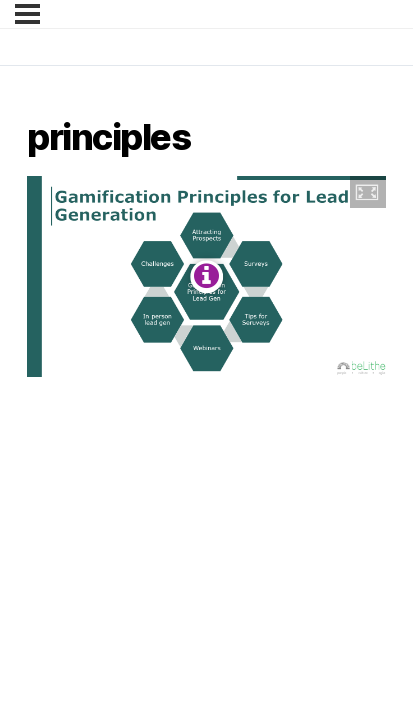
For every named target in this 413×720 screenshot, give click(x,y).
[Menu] (27, 14)
